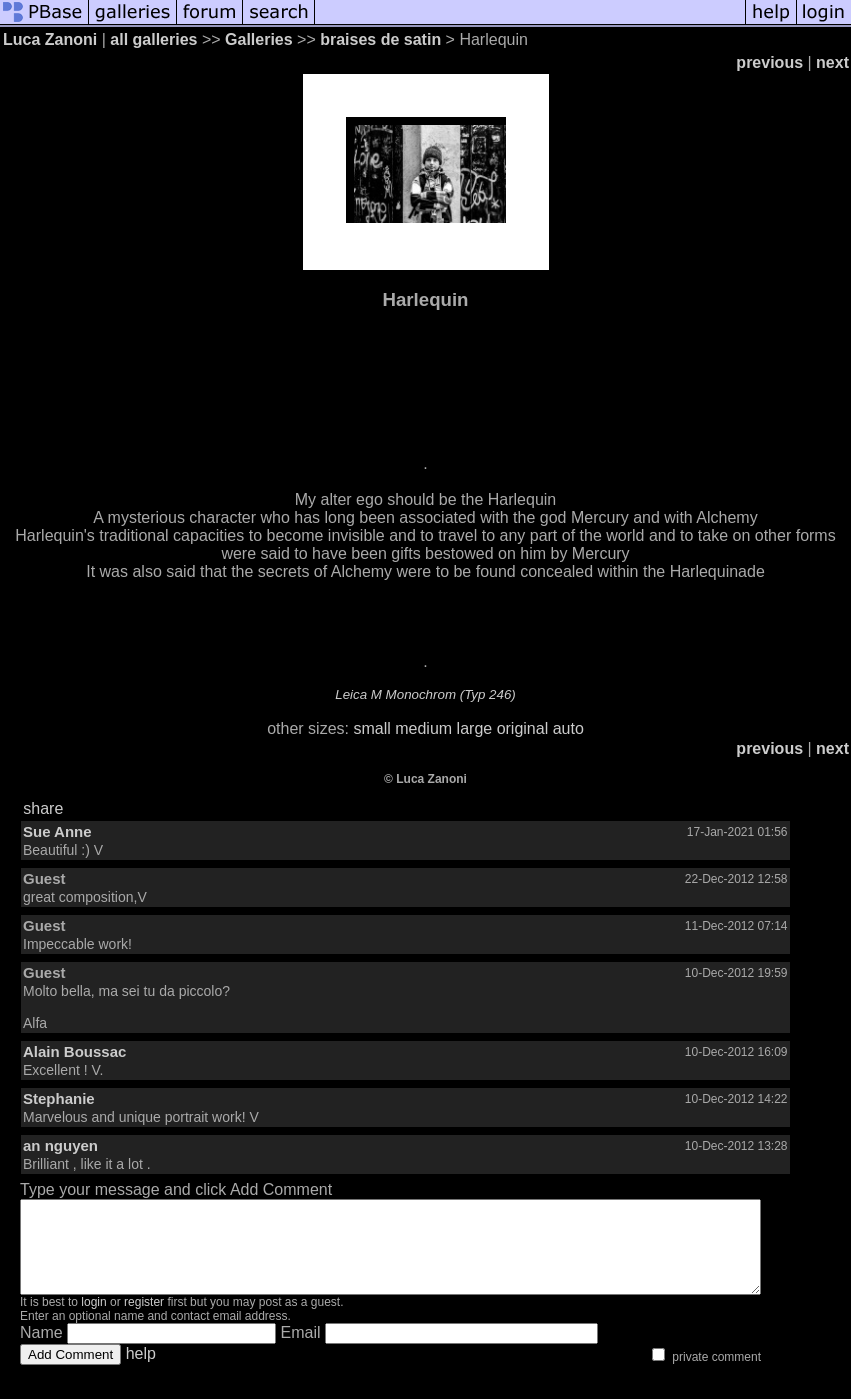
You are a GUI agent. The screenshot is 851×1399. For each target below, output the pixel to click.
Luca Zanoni (50, 39)
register (144, 1320)
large (475, 728)
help (141, 1371)
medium (423, 728)
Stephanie (59, 1098)
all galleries (153, 39)
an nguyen (60, 1145)
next (832, 62)
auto (568, 728)
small (371, 728)
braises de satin (380, 39)
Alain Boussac (74, 1051)
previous (769, 62)
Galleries (259, 39)
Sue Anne (57, 831)
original (523, 728)
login (93, 1320)
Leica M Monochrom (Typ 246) (425, 694)
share (43, 808)
